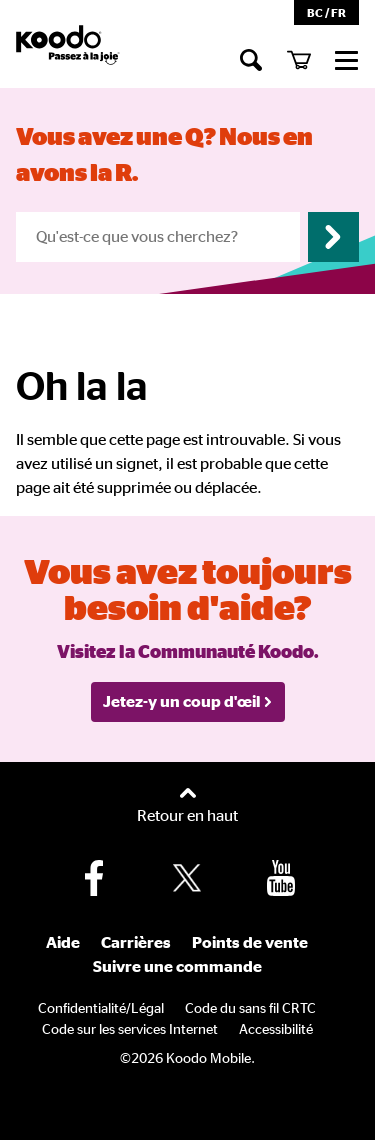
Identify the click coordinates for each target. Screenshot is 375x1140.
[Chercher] (251, 59)
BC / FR (326, 13)
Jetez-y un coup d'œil (188, 702)
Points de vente (250, 943)
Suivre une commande (177, 967)
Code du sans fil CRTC (250, 1009)
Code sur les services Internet (130, 1030)
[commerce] (347, 59)
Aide (63, 943)
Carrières (136, 943)
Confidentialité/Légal (101, 1009)
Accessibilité (276, 1030)
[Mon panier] (299, 59)
